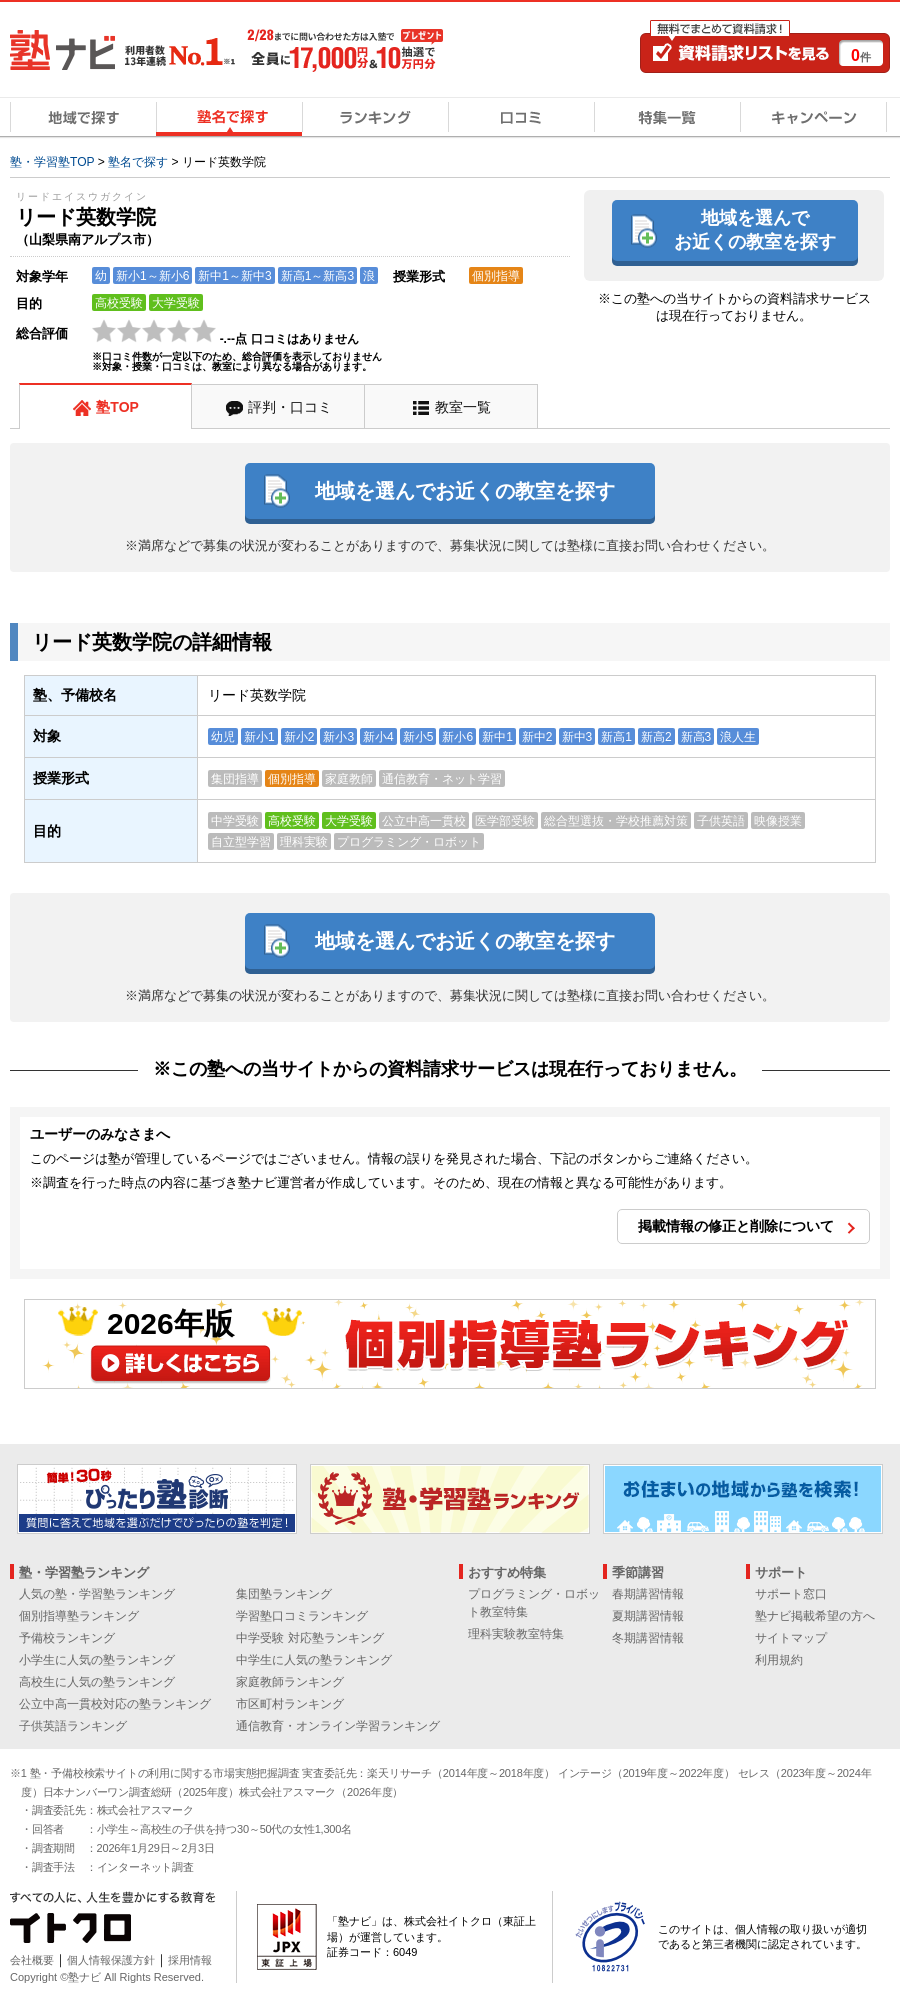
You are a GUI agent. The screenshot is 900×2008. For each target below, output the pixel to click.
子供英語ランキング (73, 1726)
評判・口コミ (290, 407)
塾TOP (117, 407)
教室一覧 (463, 407)
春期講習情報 (648, 1594)
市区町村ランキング (290, 1704)
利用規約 (779, 1660)
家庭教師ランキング (290, 1682)
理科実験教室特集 (516, 1634)
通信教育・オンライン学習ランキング (338, 1726)
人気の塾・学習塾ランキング (97, 1594)
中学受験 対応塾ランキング (309, 1638)
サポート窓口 (791, 1594)
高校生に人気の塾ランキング (97, 1682)
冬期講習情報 (648, 1638)
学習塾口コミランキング (302, 1616)
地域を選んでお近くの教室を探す (755, 229)
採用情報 (190, 1960)
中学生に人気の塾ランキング (314, 1660)
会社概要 (32, 1960)
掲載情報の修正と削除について (736, 1226)
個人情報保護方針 (111, 1960)
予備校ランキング (67, 1638)
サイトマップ (791, 1638)
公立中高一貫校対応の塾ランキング (115, 1704)
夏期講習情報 (648, 1616)
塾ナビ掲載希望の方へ (815, 1616)
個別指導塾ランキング (79, 1616)
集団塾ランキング (284, 1594)
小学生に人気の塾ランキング (97, 1660)
